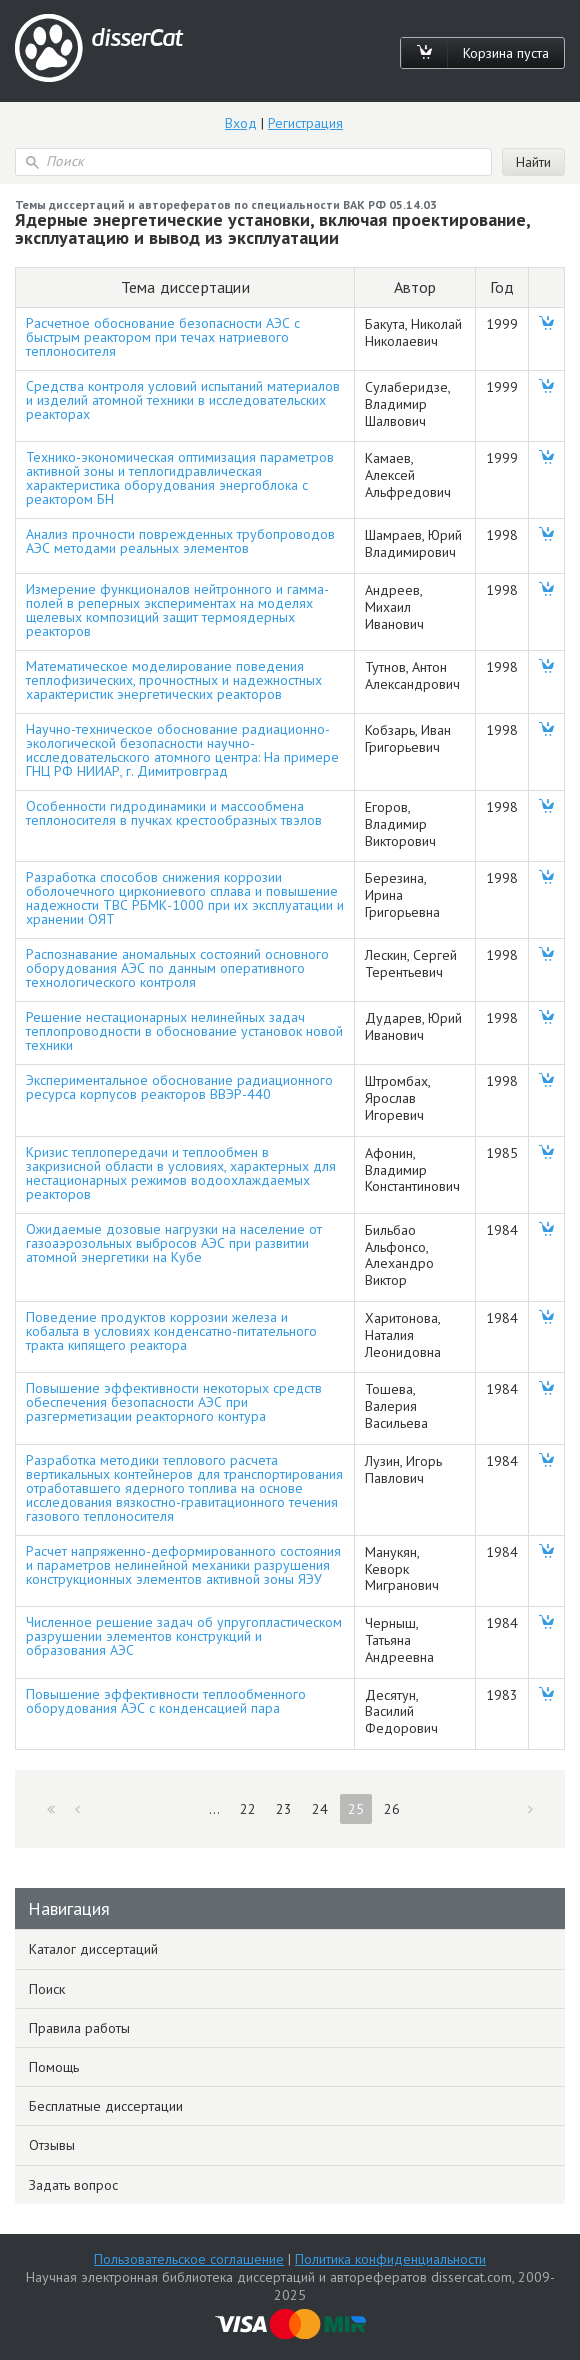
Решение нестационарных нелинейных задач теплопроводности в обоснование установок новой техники (184, 1031)
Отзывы (52, 2145)
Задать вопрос (73, 2185)
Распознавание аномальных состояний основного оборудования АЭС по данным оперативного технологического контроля (177, 968)
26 (392, 1809)
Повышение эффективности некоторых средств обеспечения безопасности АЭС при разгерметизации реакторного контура (174, 1402)
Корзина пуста (506, 53)
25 (356, 1809)
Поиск (47, 1989)
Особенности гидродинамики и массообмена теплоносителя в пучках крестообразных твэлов (174, 813)
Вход (241, 123)
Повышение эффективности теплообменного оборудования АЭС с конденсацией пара (166, 1701)
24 (320, 1809)
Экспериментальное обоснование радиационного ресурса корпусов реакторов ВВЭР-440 (179, 1087)
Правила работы (79, 2028)
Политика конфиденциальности (390, 2259)
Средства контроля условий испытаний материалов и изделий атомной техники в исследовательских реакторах (183, 400)
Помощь (54, 2067)
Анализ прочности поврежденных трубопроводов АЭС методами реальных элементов (180, 541)
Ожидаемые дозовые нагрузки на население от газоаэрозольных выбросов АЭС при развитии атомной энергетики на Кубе (174, 1243)
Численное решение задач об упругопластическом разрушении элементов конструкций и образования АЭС (184, 1636)
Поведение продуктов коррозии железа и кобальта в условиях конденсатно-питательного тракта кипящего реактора (171, 1331)
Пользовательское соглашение (189, 2259)
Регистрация (305, 123)
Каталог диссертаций (93, 1949)
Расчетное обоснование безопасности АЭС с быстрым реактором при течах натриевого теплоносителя (163, 337)
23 (284, 1809)
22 (248, 1809)
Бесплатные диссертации (106, 2106)
